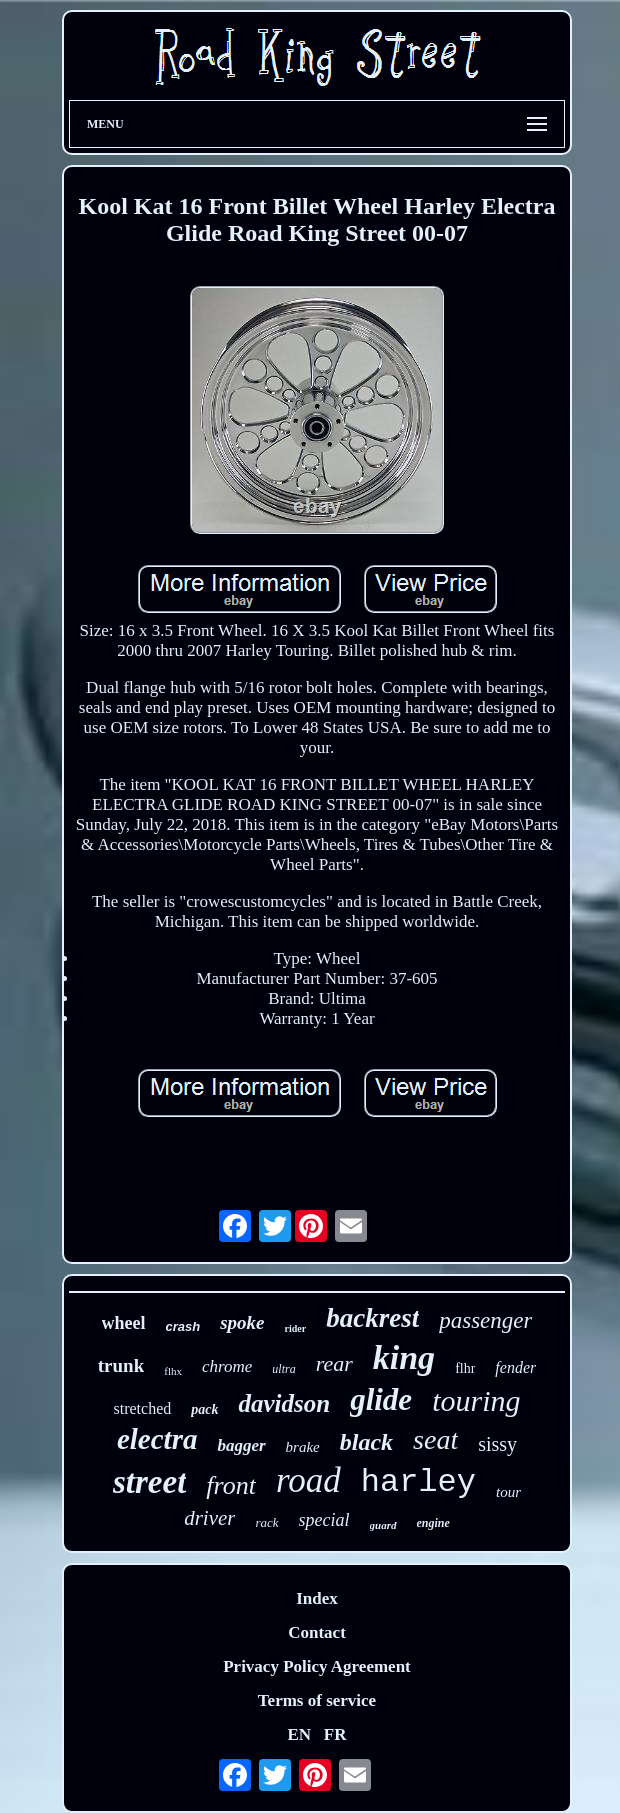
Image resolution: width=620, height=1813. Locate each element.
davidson (284, 1403)
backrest (372, 1318)
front (231, 1485)
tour (508, 1492)
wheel (124, 1323)
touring (476, 1400)
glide (381, 1399)
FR (335, 1734)
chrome (227, 1366)
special (324, 1520)
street (149, 1482)
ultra (283, 1369)
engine (433, 1523)
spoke (242, 1322)
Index (317, 1598)
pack (204, 1409)
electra (157, 1439)
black (366, 1442)
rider (296, 1328)
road (308, 1480)
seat (435, 1439)
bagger (241, 1445)
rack (266, 1522)
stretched (142, 1408)
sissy (497, 1444)
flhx (173, 1371)
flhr (465, 1368)
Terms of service (317, 1700)
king (404, 1357)
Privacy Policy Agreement (317, 1666)
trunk (121, 1365)
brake (303, 1447)
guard (383, 1525)
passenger (485, 1320)
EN (299, 1734)
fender (515, 1367)
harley (418, 1482)
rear (334, 1363)
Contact (317, 1632)
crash (183, 1326)
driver (209, 1518)
